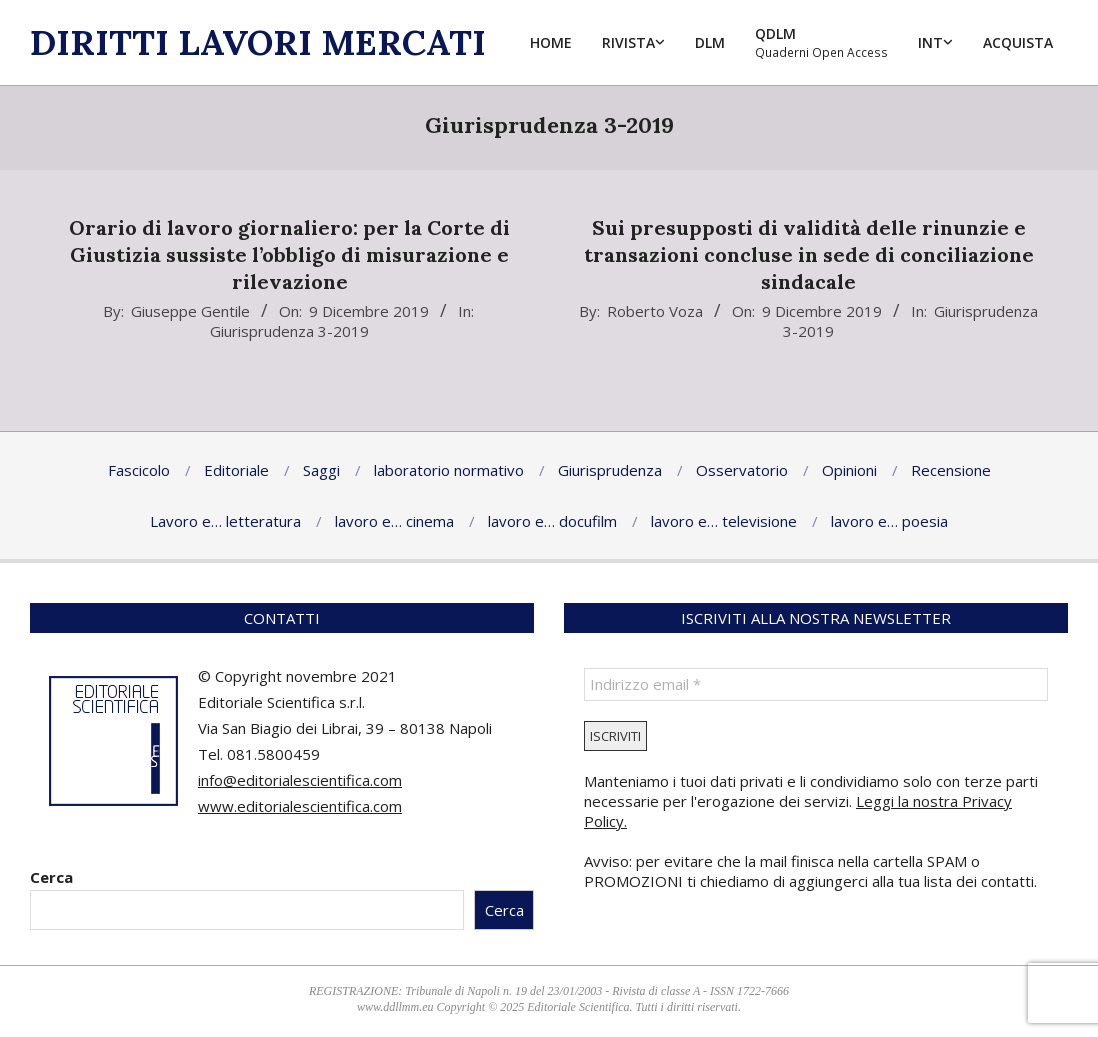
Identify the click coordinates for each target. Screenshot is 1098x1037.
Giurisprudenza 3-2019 (289, 331)
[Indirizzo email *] (816, 684)
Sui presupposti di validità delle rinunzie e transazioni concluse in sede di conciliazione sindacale (809, 254)
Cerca (51, 877)
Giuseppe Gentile (190, 311)
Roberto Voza (655, 311)
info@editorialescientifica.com (300, 780)
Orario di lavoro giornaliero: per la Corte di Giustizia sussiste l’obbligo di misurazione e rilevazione (289, 254)
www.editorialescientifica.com (300, 806)
